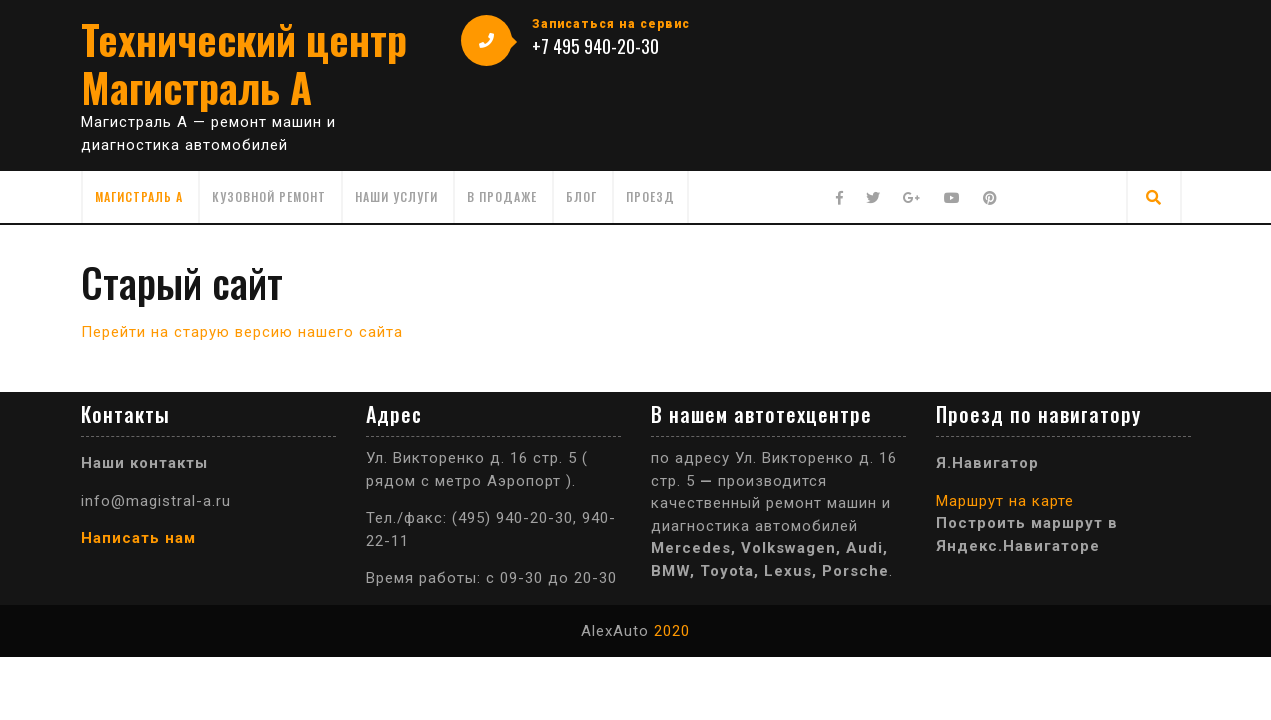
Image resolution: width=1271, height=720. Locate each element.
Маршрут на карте (1005, 501)
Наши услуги (396, 196)
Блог (581, 196)
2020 (672, 631)
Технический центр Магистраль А (244, 63)
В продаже (502, 196)
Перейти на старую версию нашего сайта (242, 332)
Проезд (650, 196)
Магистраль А (139, 196)
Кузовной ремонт (269, 196)
